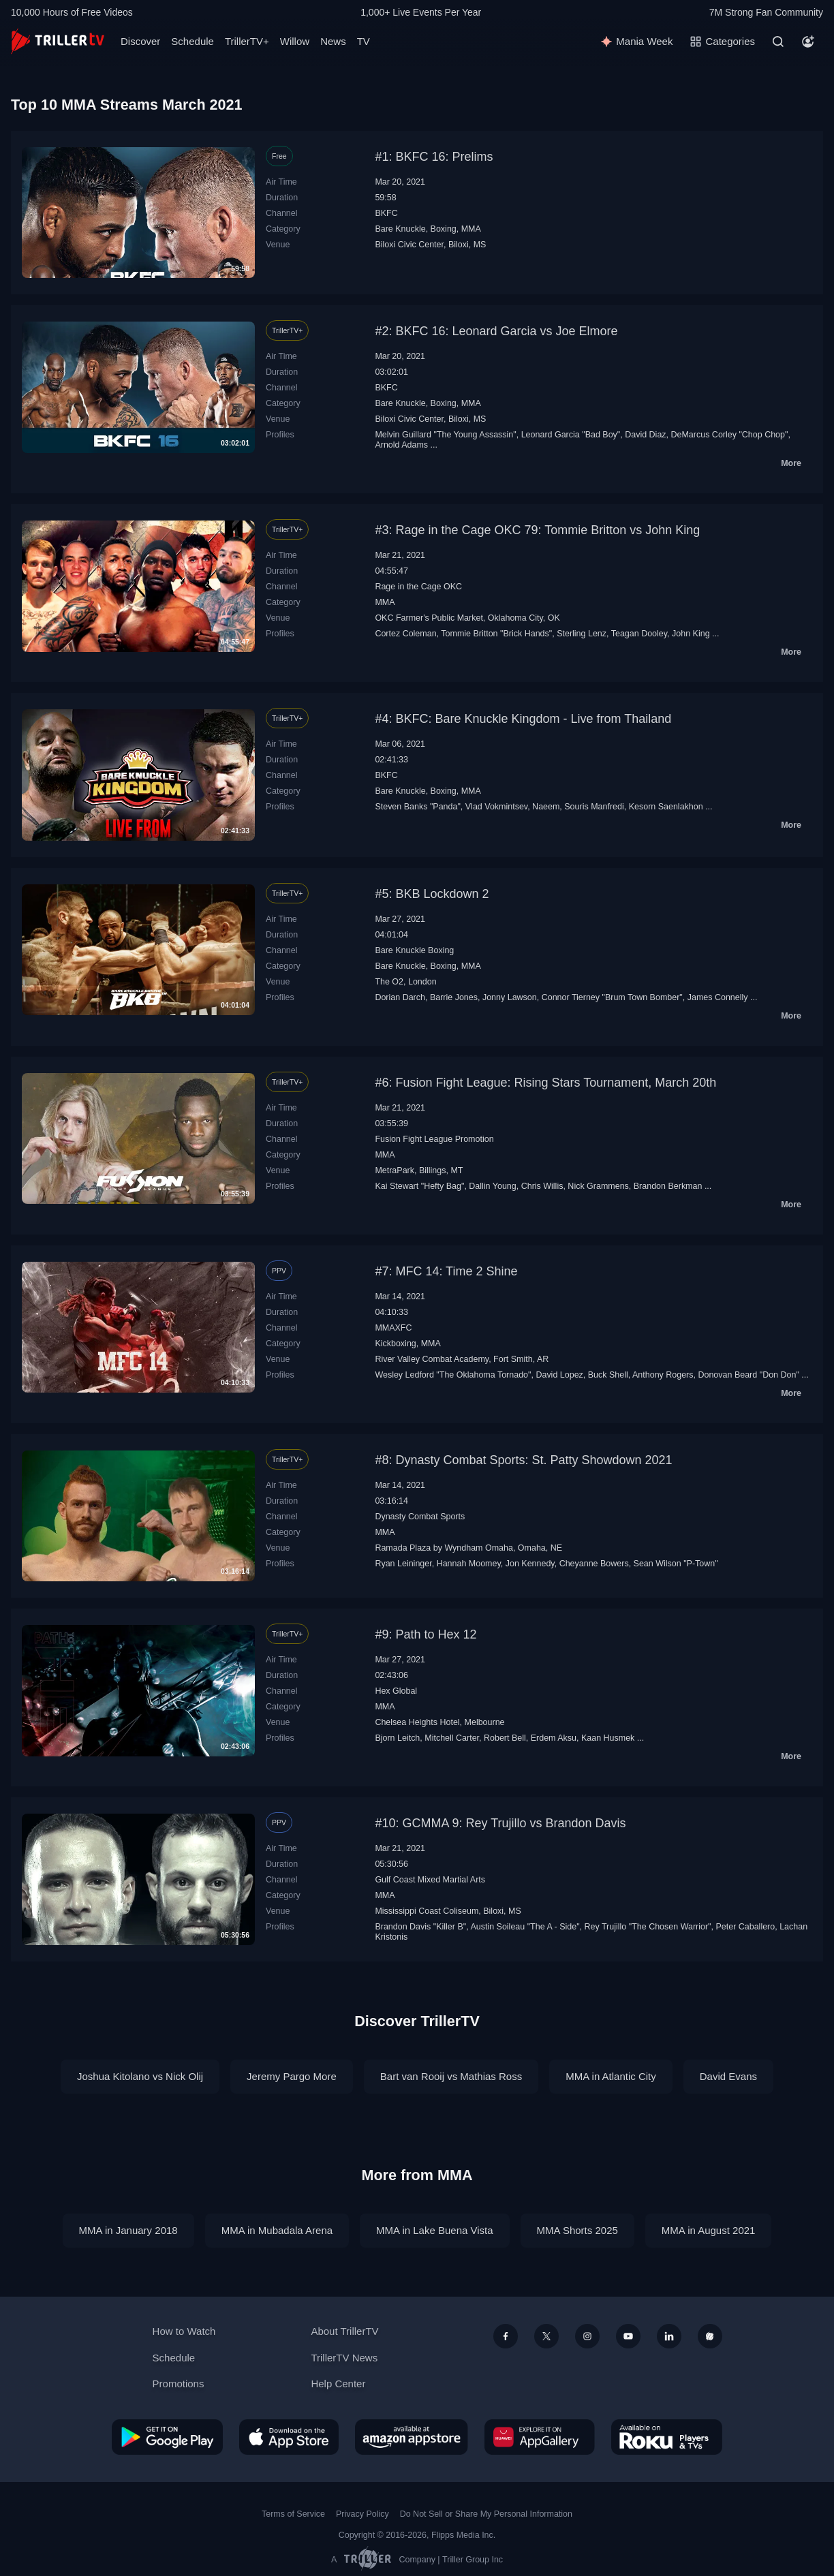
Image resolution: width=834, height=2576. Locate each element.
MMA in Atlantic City (611, 2076)
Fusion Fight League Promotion (434, 1139)
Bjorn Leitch (397, 1738)
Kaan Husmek (607, 1738)
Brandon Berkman (668, 1186)
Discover (140, 41)
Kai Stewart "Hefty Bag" (419, 1186)
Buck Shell (608, 1375)
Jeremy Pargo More (292, 2076)
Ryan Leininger (403, 1563)
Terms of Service (293, 2514)
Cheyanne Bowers (594, 1563)
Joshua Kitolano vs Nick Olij (140, 2076)
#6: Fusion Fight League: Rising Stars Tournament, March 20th (545, 1082)
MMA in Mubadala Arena (277, 2230)
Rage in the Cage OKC (418, 586)
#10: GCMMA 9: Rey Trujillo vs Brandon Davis (500, 1823)
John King (691, 633)
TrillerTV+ (247, 41)
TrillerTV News (344, 2357)
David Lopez (559, 1375)
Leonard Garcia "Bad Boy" (571, 434)
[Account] (808, 42)
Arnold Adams (401, 445)
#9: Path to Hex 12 (425, 1634)
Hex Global (396, 1691)
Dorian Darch (400, 997)
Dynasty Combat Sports (420, 1516)
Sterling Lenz (581, 633)
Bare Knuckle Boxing (414, 950)
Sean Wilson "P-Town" (676, 1563)
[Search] (778, 42)
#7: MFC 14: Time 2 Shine (446, 1271)
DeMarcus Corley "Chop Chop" (729, 434)
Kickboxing (395, 1343)
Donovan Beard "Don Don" (748, 1375)
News (333, 41)
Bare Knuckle (400, 229)
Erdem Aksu (553, 1738)
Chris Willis (542, 1186)
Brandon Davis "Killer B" (420, 1926)
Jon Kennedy (530, 1563)
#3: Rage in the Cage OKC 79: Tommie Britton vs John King (537, 530)
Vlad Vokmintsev (496, 806)
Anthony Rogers (663, 1375)
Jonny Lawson (509, 997)
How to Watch (184, 2331)
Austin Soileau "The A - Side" (524, 1926)
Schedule (192, 41)
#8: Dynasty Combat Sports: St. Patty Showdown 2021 (523, 1460)
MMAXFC (393, 1328)
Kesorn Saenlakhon (666, 806)
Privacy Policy (362, 2514)
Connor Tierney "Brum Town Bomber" (612, 997)
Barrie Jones (454, 997)
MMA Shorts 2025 (577, 2230)
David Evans (728, 2076)
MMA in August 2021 (709, 2230)
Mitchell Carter (451, 1738)
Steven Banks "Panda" (417, 806)
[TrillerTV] (57, 41)
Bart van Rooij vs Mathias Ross (451, 2076)
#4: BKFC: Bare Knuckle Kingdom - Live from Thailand (523, 719)
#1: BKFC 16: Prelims (434, 157)
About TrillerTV (344, 2331)
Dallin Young (492, 1186)
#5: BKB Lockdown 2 (432, 894)
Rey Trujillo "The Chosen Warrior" (648, 1926)
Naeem (545, 806)
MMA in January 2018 (128, 2230)
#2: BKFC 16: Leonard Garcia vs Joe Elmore (496, 331)
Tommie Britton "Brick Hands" (496, 633)
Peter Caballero (745, 1926)
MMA (471, 229)
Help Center (338, 2383)
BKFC (386, 213)
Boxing (444, 229)
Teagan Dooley (639, 633)
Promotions (178, 2383)
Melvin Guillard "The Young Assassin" (445, 434)
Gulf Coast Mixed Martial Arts (430, 1879)
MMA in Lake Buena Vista (434, 2230)
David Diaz (645, 434)
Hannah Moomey (469, 1563)
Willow (294, 41)
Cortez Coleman (405, 633)
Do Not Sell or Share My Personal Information (486, 2514)
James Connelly (718, 997)
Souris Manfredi (593, 806)
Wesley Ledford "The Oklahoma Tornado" (453, 1375)
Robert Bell (505, 1738)
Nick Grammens (598, 1186)
